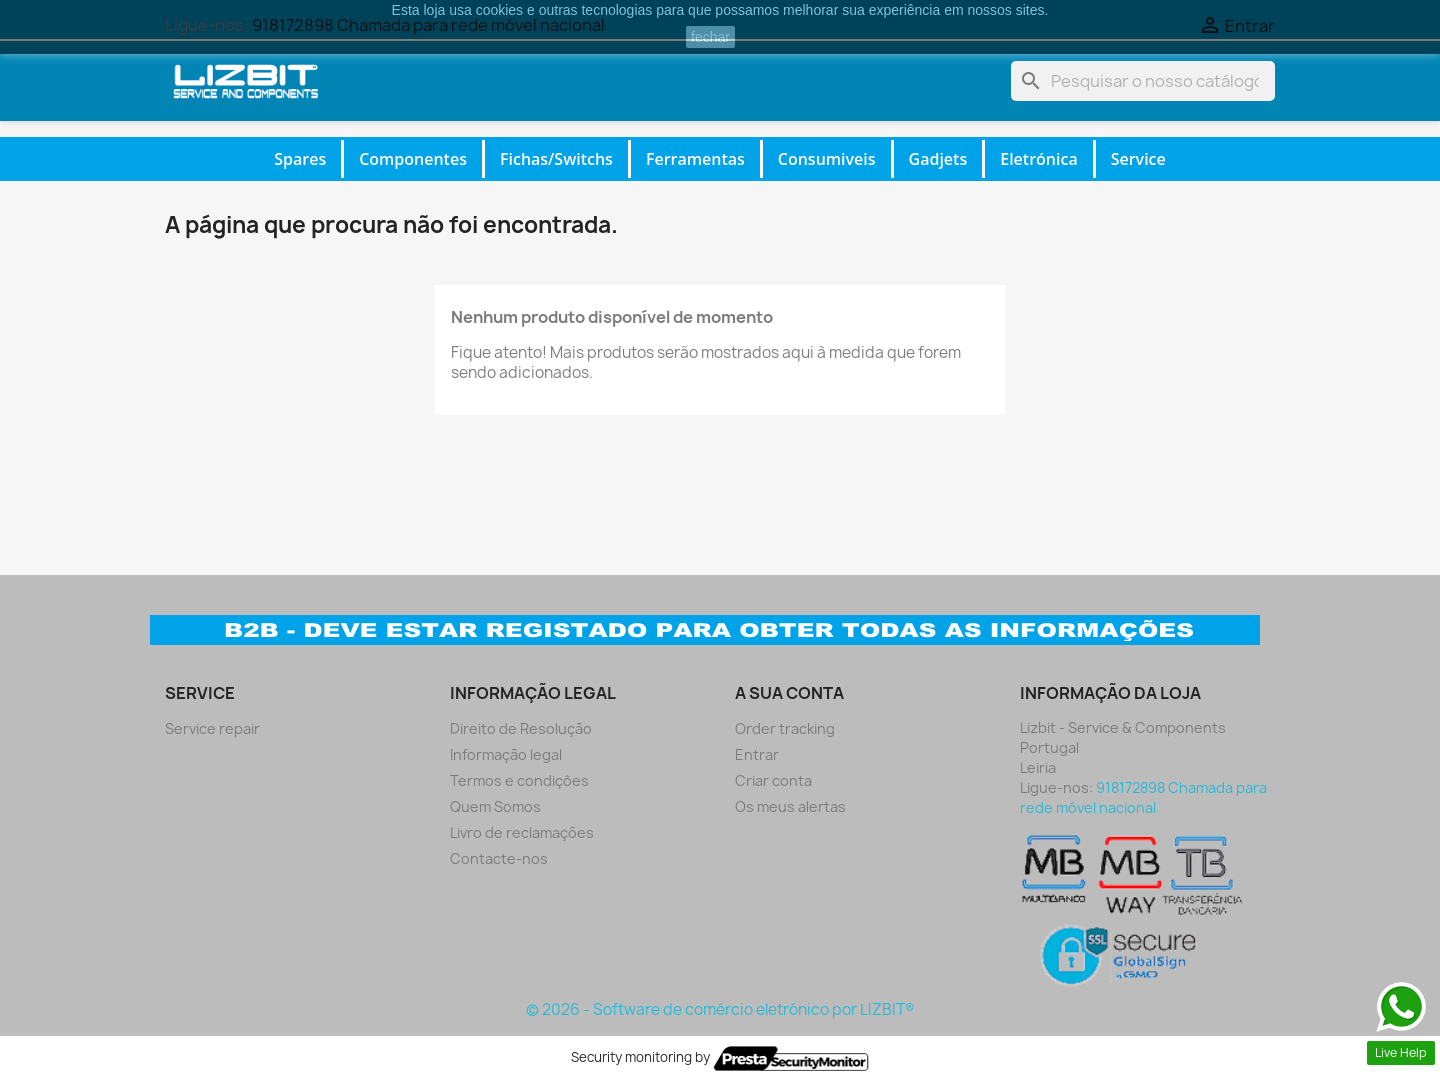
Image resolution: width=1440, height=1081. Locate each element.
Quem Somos (495, 806)
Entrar (757, 754)
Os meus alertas (790, 806)
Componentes (413, 159)
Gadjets (938, 159)
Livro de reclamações (522, 832)
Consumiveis (827, 159)
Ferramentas (695, 159)
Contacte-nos (499, 858)
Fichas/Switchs (556, 159)
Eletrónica (1038, 159)
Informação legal (506, 754)
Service (1138, 159)
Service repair (212, 728)
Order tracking (785, 728)
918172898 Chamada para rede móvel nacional (1143, 797)
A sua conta (789, 693)
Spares (300, 159)
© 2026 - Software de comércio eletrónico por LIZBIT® (720, 1009)
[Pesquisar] (1143, 81)
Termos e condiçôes (519, 780)
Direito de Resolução (521, 728)
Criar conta (773, 780)
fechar (710, 37)
